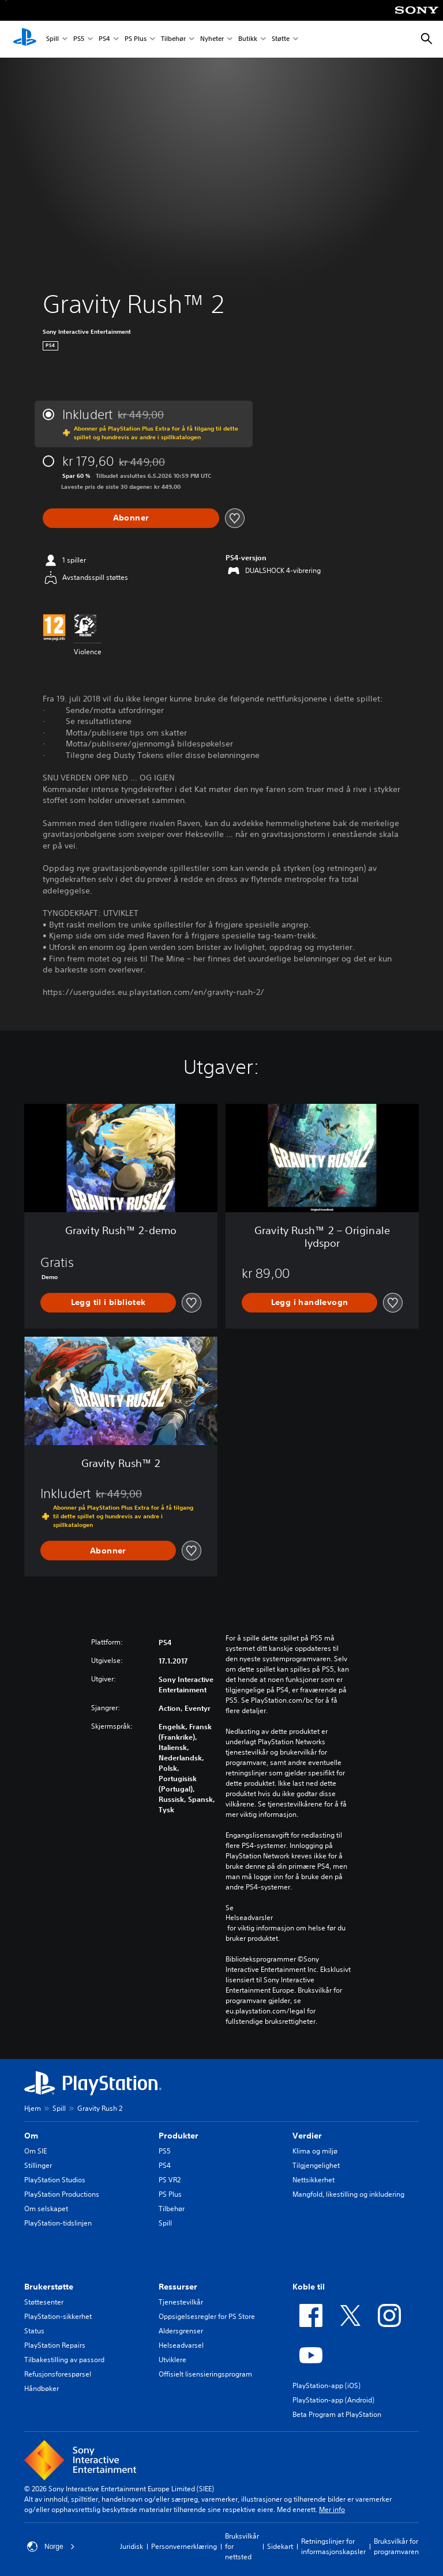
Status (34, 2331)
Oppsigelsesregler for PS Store (207, 2316)
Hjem (32, 2108)
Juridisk (131, 2546)
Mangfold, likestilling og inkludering (348, 2194)
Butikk (247, 39)
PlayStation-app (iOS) (326, 2385)
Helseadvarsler (249, 1917)
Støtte (281, 39)
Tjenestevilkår (181, 2302)
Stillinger (38, 2165)
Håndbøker (41, 2388)
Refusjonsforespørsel (57, 2374)
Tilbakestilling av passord (64, 2359)
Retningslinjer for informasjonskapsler (333, 2546)
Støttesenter (43, 2302)
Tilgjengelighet (316, 2165)
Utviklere (172, 2359)
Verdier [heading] (307, 2135)
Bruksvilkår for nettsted (242, 2546)
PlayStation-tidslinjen (58, 2223)
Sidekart (280, 2546)
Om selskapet (46, 2208)
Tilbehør (173, 39)
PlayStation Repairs (54, 2345)
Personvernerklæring (184, 2546)
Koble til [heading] (308, 2286)
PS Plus (136, 39)
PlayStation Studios (54, 2180)
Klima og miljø (314, 2151)
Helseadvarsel (181, 2345)
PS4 (104, 39)
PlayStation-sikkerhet (58, 2316)
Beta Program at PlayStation (336, 2414)
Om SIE (35, 2151)
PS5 (78, 39)
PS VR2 (170, 2180)
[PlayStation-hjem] (24, 39)
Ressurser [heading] (178, 2286)
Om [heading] (31, 2135)
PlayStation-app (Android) (333, 2400)
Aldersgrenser (181, 2331)
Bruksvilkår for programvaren (396, 2546)
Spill (52, 39)
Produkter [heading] (178, 2135)
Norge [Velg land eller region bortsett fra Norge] (51, 2547)
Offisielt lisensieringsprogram (205, 2374)
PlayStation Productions (61, 2194)
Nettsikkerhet (313, 2180)
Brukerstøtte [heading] (48, 2286)
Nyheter (212, 39)
